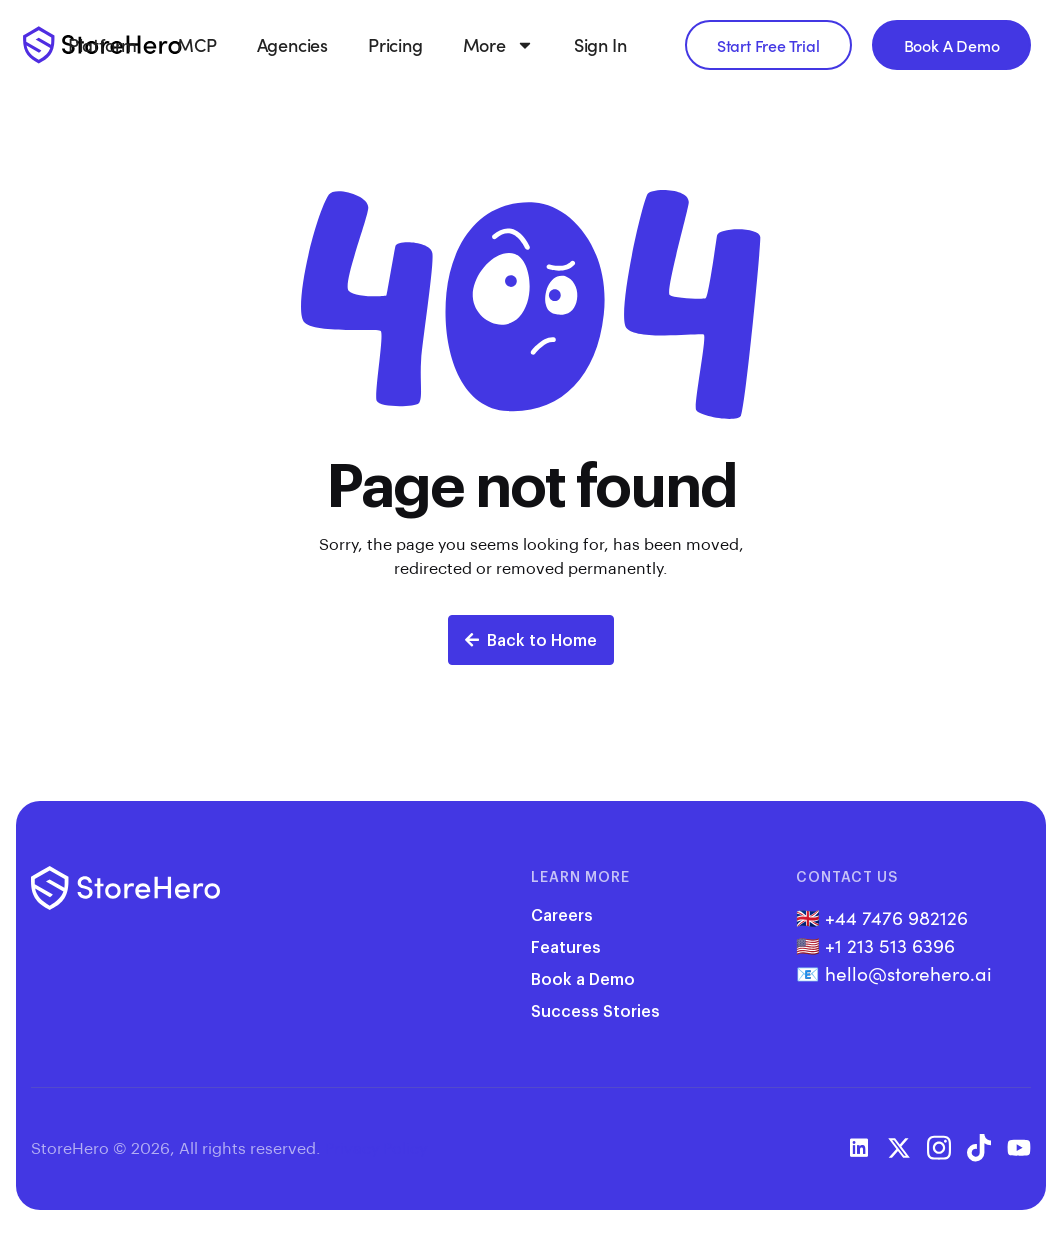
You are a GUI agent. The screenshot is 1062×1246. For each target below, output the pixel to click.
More (498, 45)
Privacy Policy (376, 1147)
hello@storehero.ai (908, 973)
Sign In (600, 45)
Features (566, 946)
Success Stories (595, 1010)
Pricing (395, 45)
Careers (562, 914)
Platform (102, 45)
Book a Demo (583, 978)
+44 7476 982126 (896, 917)
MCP (196, 45)
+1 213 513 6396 (890, 945)
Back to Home (531, 639)
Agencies (292, 45)
